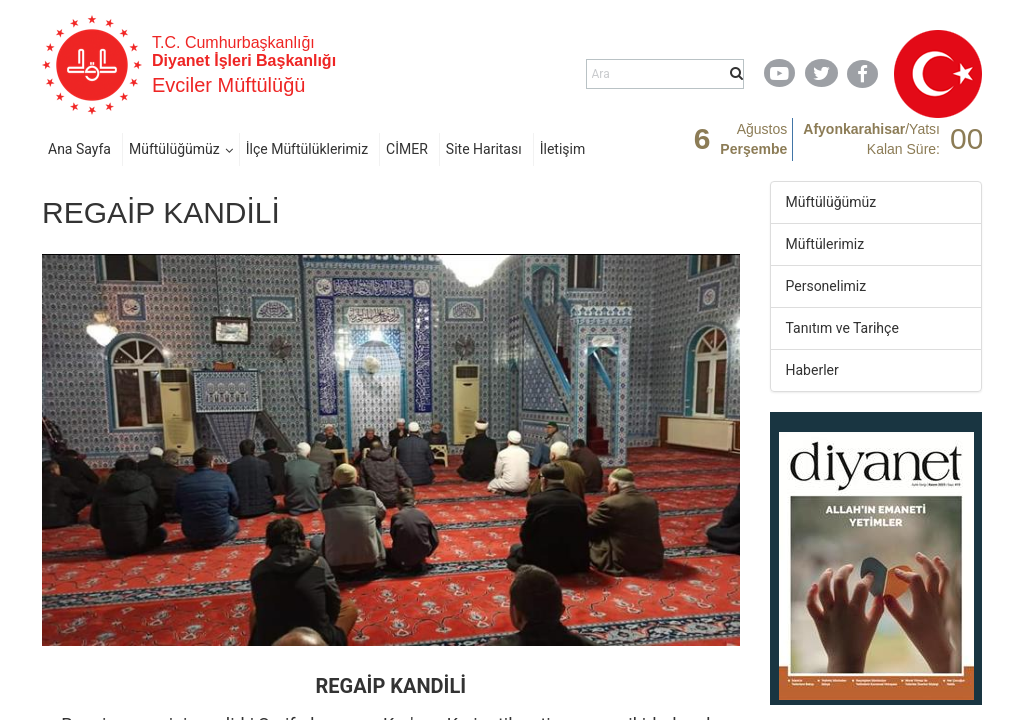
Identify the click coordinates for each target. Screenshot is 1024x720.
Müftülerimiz (825, 244)
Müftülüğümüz (174, 149)
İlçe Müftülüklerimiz (307, 149)
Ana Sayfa (79, 149)
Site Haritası (484, 149)
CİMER (407, 149)
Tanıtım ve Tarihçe (842, 328)
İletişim (563, 149)
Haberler (812, 370)
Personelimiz (826, 286)
